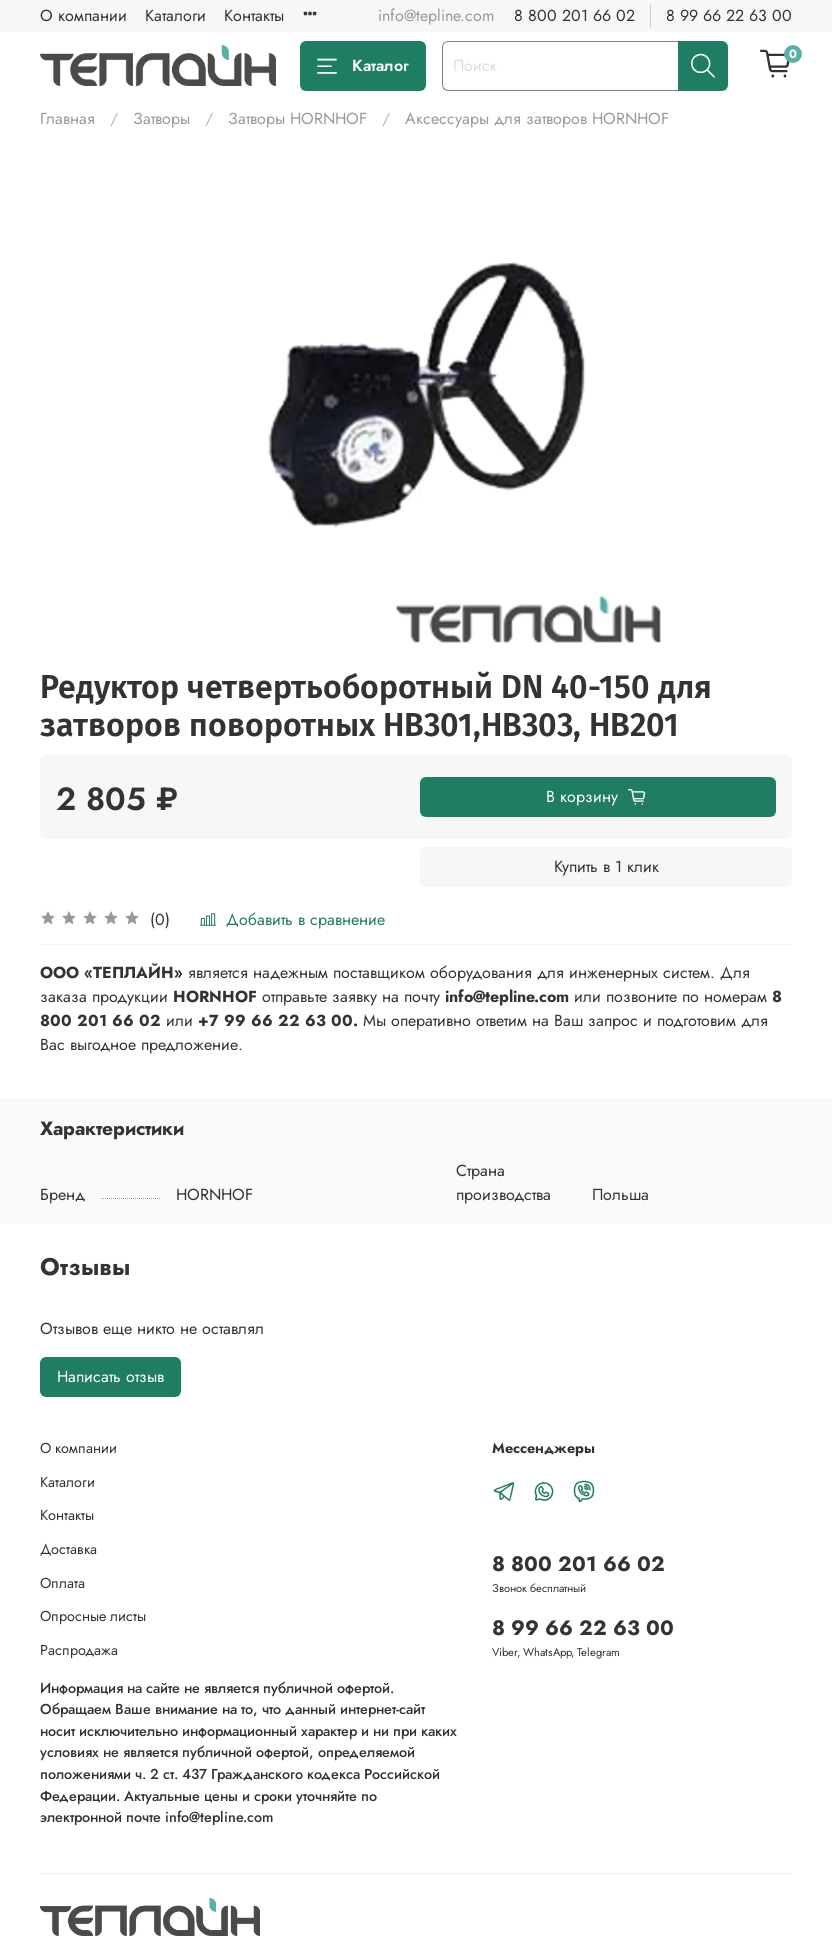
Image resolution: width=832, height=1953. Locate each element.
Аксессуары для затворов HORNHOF (537, 118)
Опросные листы (93, 1616)
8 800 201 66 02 (574, 15)
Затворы (161, 118)
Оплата (62, 1583)
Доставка (68, 1549)
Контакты (254, 15)
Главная (67, 118)
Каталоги (175, 15)
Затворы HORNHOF (297, 118)
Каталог (363, 65)
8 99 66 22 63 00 (729, 15)
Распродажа (79, 1650)
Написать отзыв (110, 1376)
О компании (83, 15)
